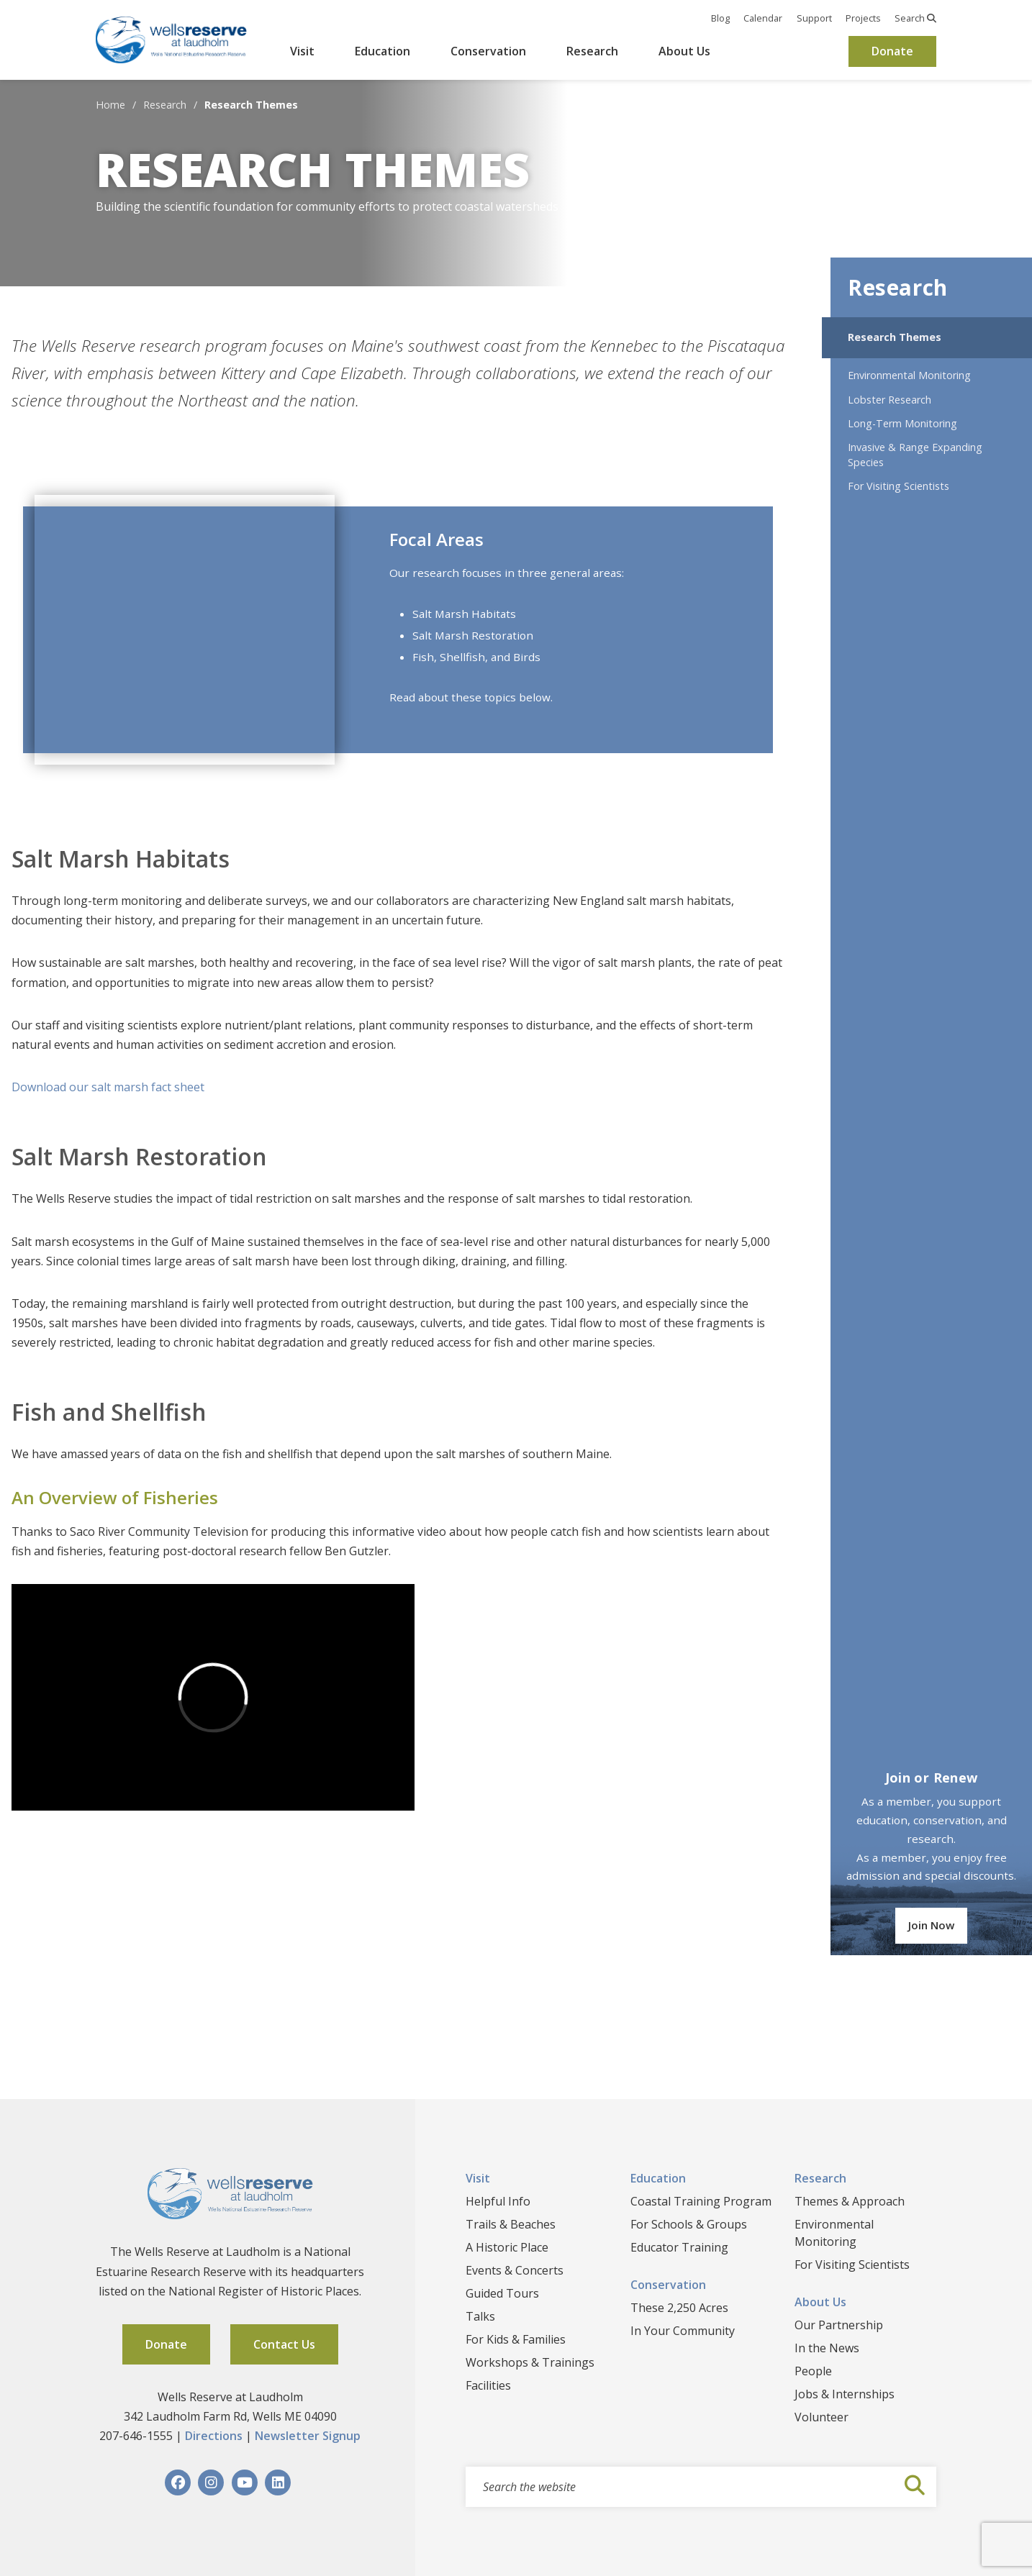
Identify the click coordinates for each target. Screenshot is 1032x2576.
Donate (892, 51)
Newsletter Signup (308, 2436)
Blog (720, 18)
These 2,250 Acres (679, 2308)
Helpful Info (498, 2201)
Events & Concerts (514, 2270)
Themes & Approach (850, 2201)
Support (814, 18)
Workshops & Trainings (530, 2362)
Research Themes (894, 337)
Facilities (488, 2385)
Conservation (488, 51)
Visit (302, 51)
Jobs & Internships (845, 2394)
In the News (827, 2348)
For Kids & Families (516, 2339)
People (813, 2371)
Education (382, 51)
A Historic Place (507, 2247)
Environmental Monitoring (909, 375)
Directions (214, 2436)
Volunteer (821, 2417)
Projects (863, 18)
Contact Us (284, 2344)
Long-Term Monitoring (902, 423)
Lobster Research (889, 399)
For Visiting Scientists (898, 486)
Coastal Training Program (700, 2201)
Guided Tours (502, 2293)
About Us (684, 51)
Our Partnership (839, 2325)
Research (592, 51)
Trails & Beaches (511, 2224)
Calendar (762, 18)
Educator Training (679, 2247)
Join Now (931, 1925)
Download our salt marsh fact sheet (108, 1087)
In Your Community (682, 2331)
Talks (480, 2316)
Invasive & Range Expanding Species (915, 455)
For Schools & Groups (688, 2224)
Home (110, 104)
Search (915, 18)
